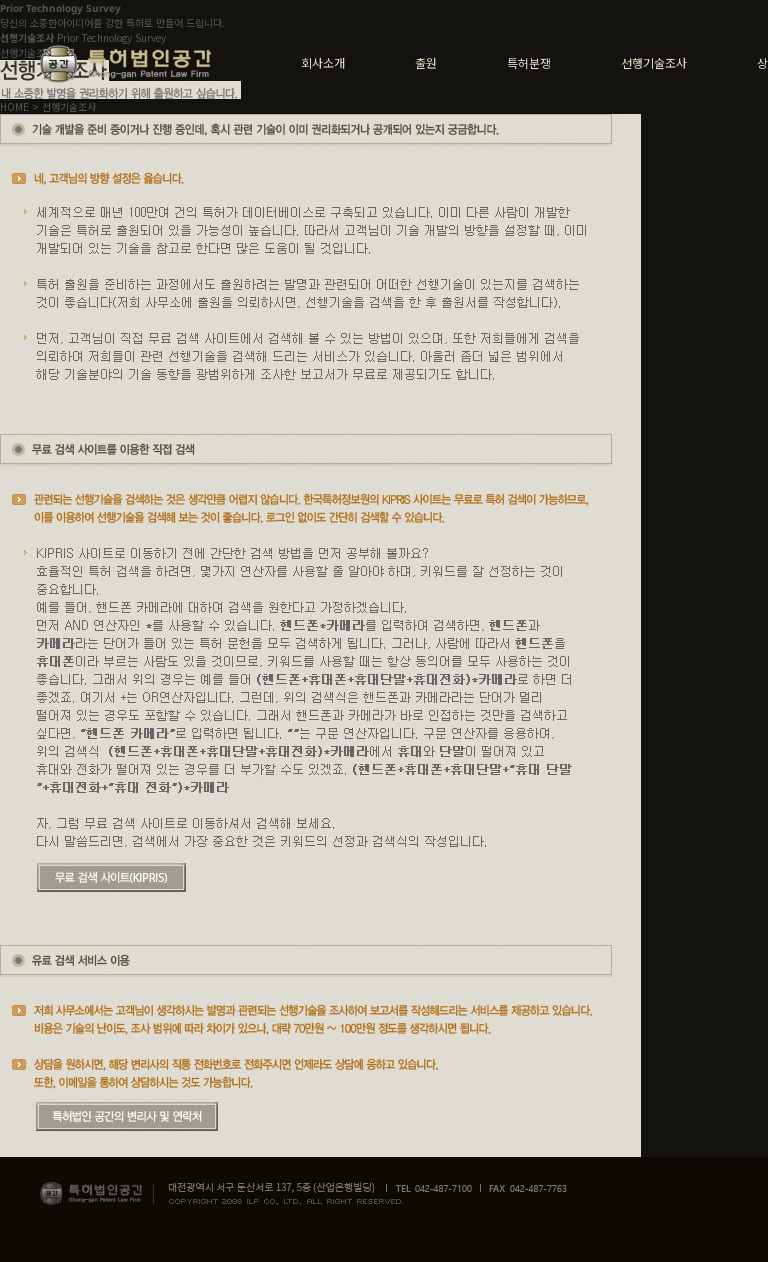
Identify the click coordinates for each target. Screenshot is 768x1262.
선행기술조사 (654, 62)
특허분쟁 (529, 62)
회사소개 (323, 62)
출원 (426, 62)
